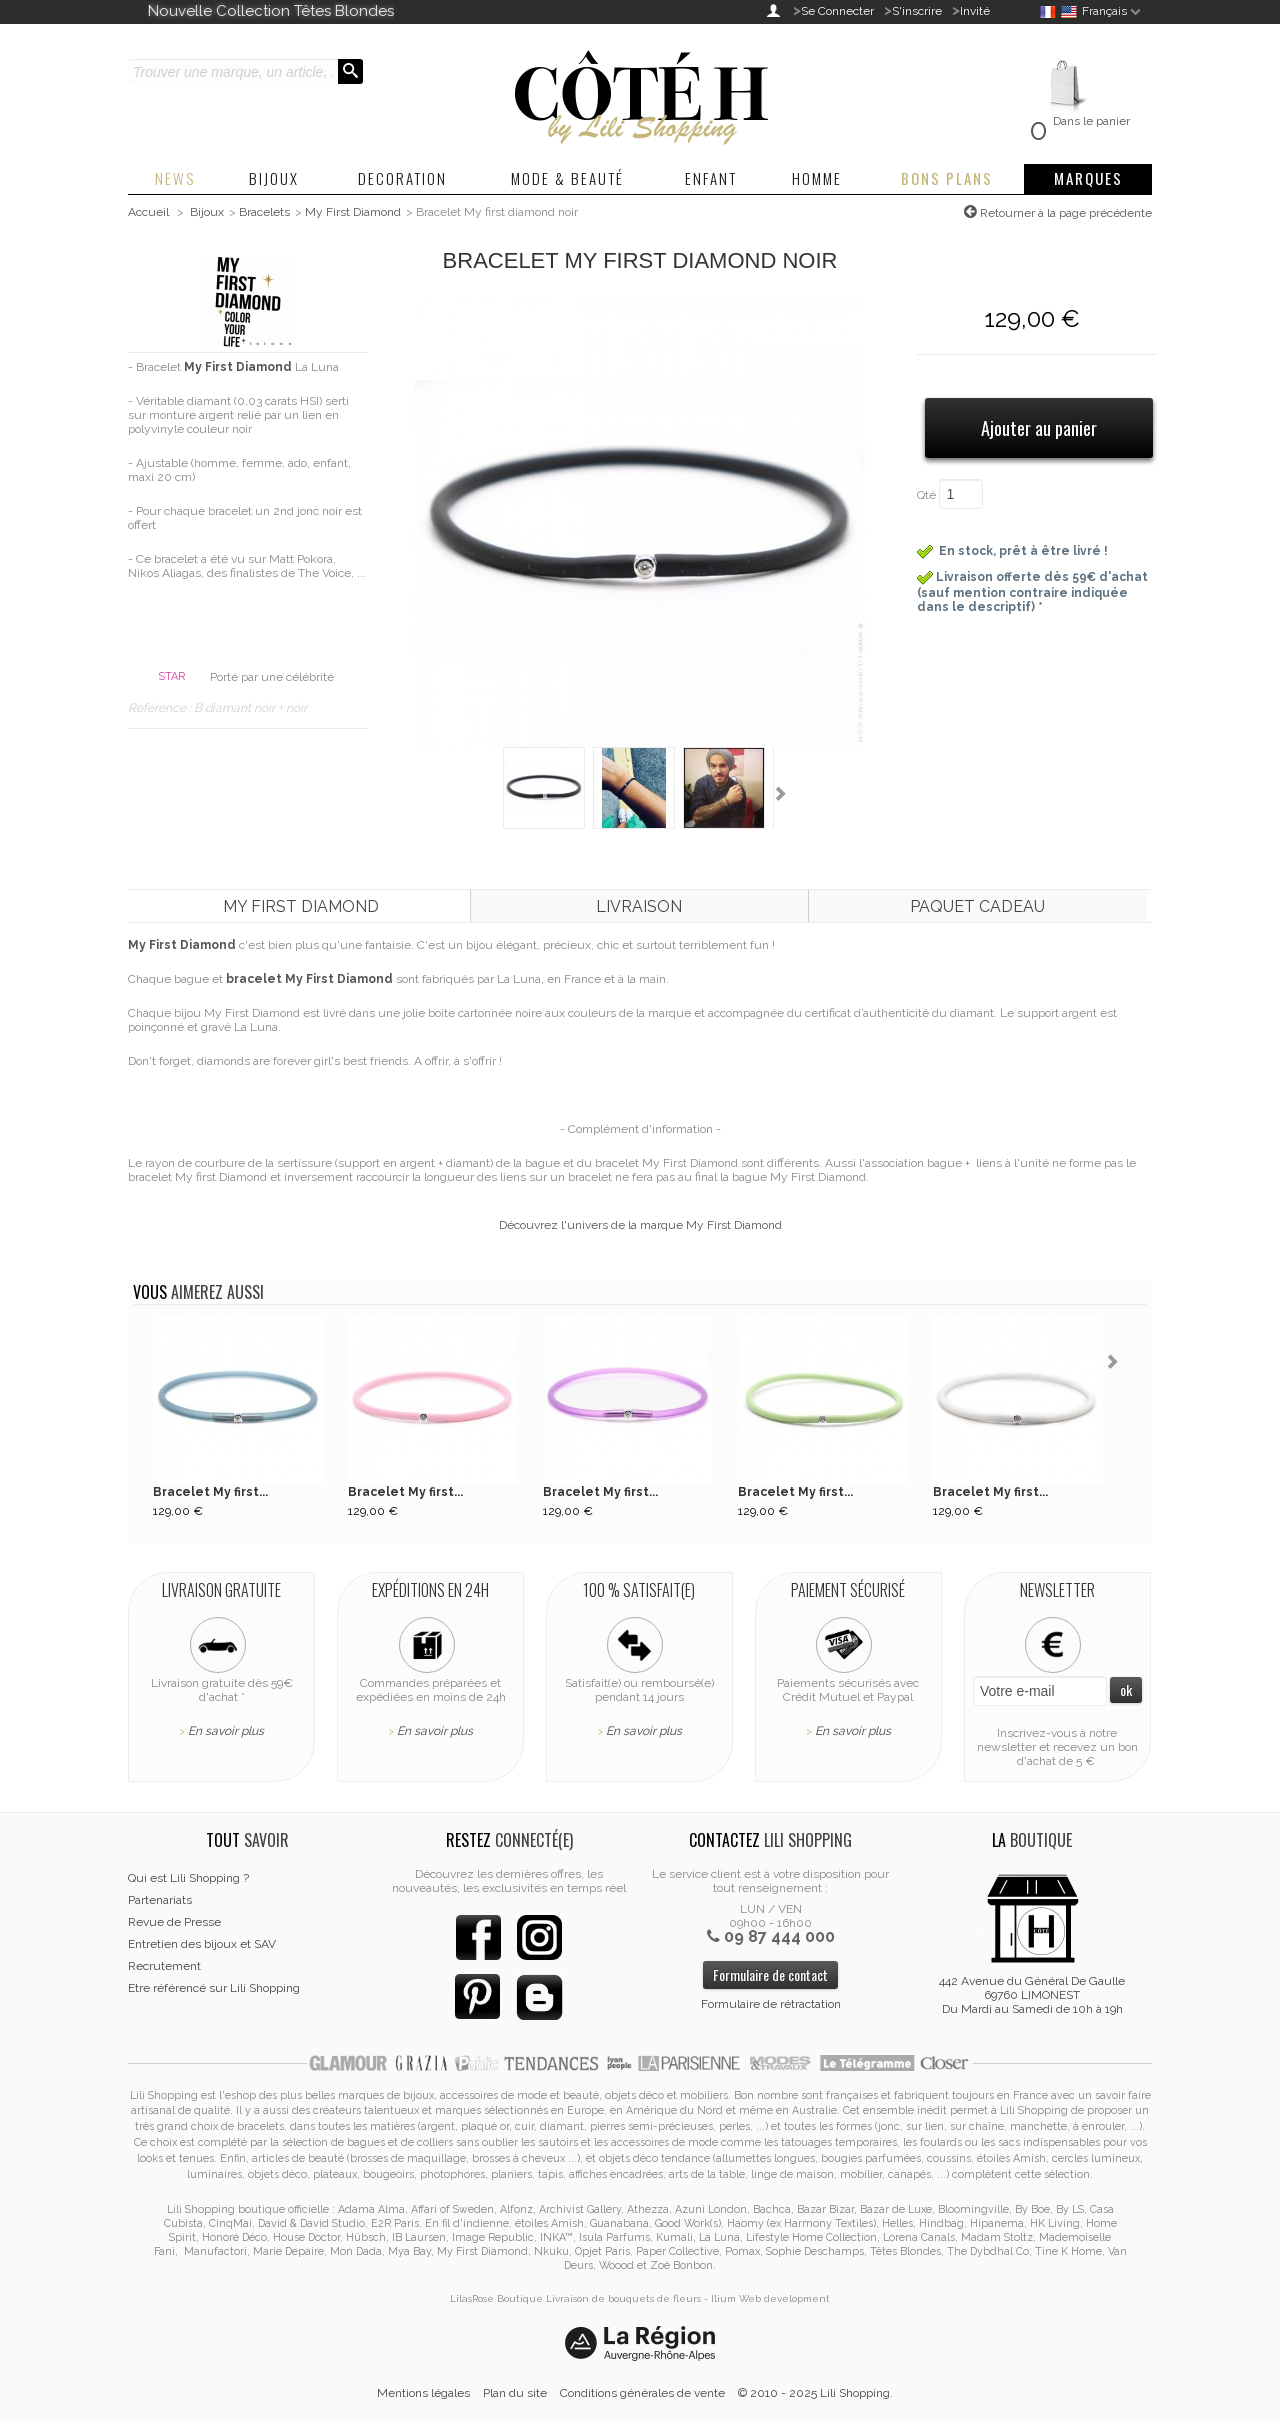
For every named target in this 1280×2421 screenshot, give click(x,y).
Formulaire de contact (770, 1974)
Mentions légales (423, 2393)
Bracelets (264, 212)
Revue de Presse (174, 1922)
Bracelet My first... (210, 1492)
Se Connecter (837, 11)
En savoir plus (226, 1731)
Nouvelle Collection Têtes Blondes (271, 11)
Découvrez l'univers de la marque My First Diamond (640, 1225)
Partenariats (160, 1900)
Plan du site (515, 2393)
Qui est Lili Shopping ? (188, 1878)
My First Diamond (353, 212)
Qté (926, 495)
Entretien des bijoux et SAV (202, 1944)
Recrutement (164, 1966)
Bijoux (207, 212)
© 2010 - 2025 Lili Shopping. (815, 2393)
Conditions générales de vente (642, 2393)
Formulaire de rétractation (771, 2004)
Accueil (148, 212)
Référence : (161, 708)
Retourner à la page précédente (1064, 213)
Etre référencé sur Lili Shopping (214, 1988)
